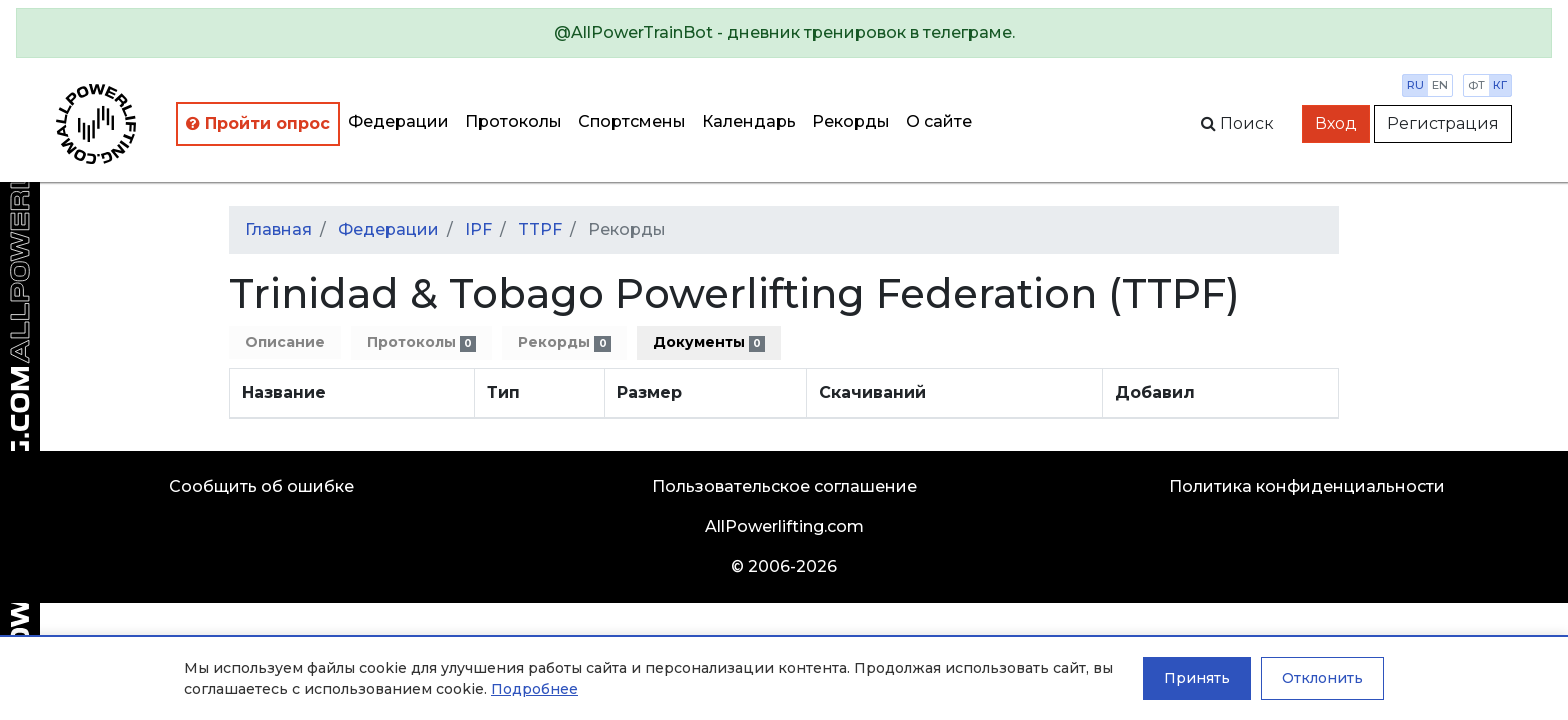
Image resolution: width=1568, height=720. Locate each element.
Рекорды (851, 121)
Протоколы (513, 121)
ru (1415, 85)
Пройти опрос (258, 123)
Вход (1336, 123)
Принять (1197, 678)
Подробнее (534, 689)
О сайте (939, 121)
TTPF (540, 229)
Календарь (749, 121)
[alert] (784, 33)
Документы (709, 342)
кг (1500, 85)
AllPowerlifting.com (784, 526)
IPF (478, 229)
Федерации (398, 121)
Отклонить (1322, 678)
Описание (285, 342)
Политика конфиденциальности (1307, 486)
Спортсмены (632, 121)
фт (1476, 85)
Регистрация (1443, 123)
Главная (278, 229)
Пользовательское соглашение (784, 486)
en (1440, 85)
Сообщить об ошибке (261, 486)
